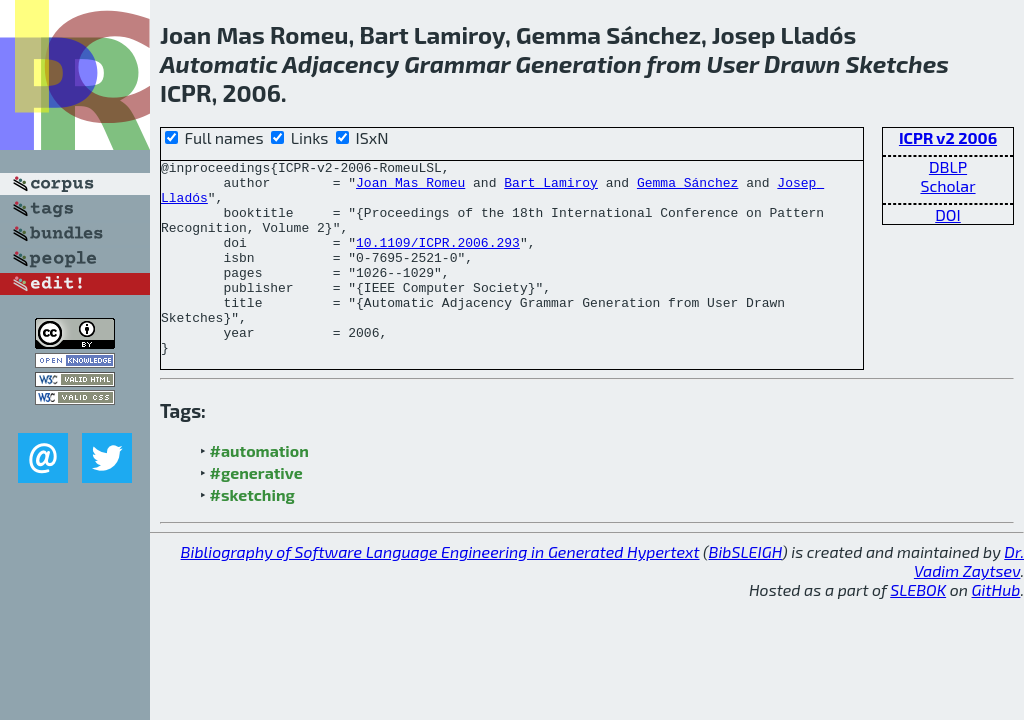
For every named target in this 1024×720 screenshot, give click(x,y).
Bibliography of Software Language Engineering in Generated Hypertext (440, 590)
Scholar (947, 185)
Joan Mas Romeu (410, 188)
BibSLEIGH (745, 590)
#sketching (252, 533)
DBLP (948, 166)
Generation (578, 63)
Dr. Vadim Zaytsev (969, 600)
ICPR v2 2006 (948, 137)
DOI (948, 214)
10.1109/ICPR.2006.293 (438, 260)
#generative (256, 511)
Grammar (457, 63)
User (733, 63)
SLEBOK (918, 628)
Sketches (897, 63)
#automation (259, 489)
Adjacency (340, 63)
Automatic (219, 63)
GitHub (996, 628)
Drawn (802, 63)
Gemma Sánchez (687, 188)
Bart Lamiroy (551, 188)
